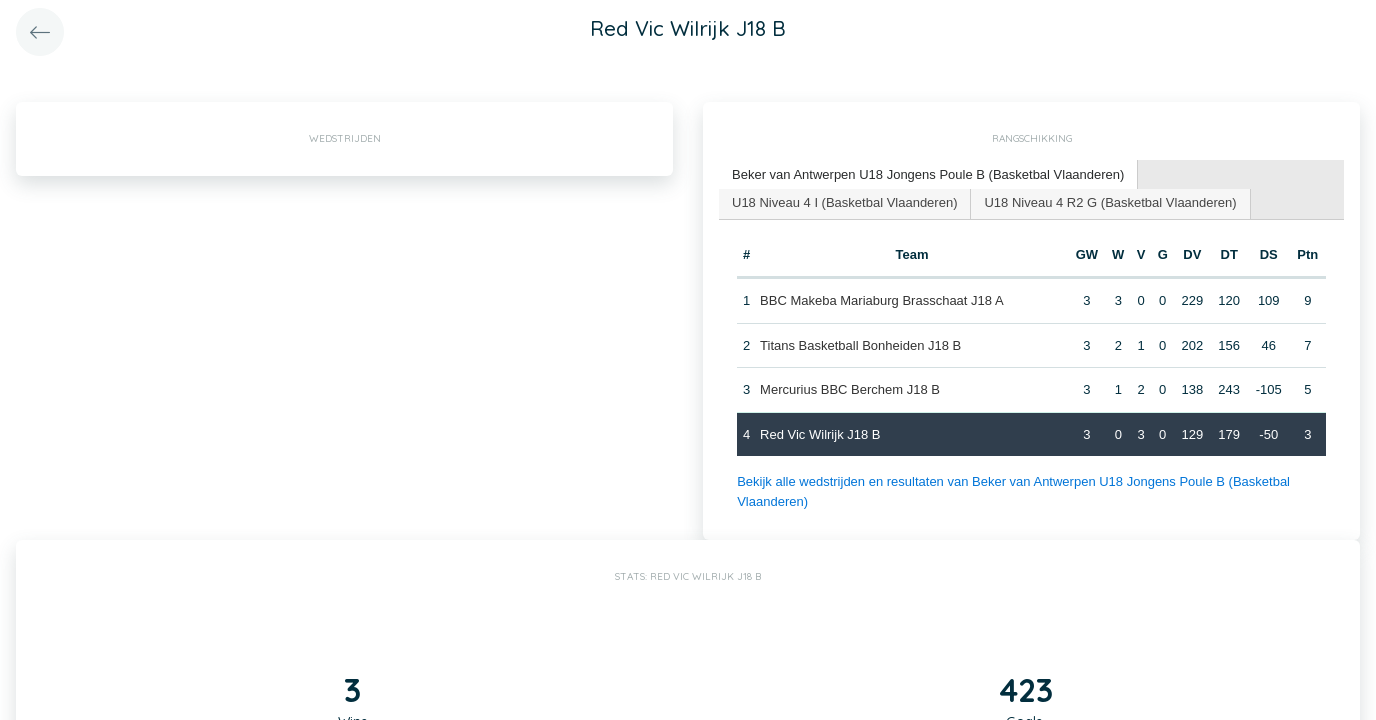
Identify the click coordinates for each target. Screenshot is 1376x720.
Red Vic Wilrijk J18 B (820, 434)
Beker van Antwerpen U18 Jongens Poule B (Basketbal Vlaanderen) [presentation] (928, 174)
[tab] (928, 175)
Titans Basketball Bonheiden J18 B (860, 345)
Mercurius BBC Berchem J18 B (850, 389)
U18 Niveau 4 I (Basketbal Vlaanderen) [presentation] (844, 202)
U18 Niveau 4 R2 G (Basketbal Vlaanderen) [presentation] (1110, 202)
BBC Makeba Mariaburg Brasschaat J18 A (882, 300)
